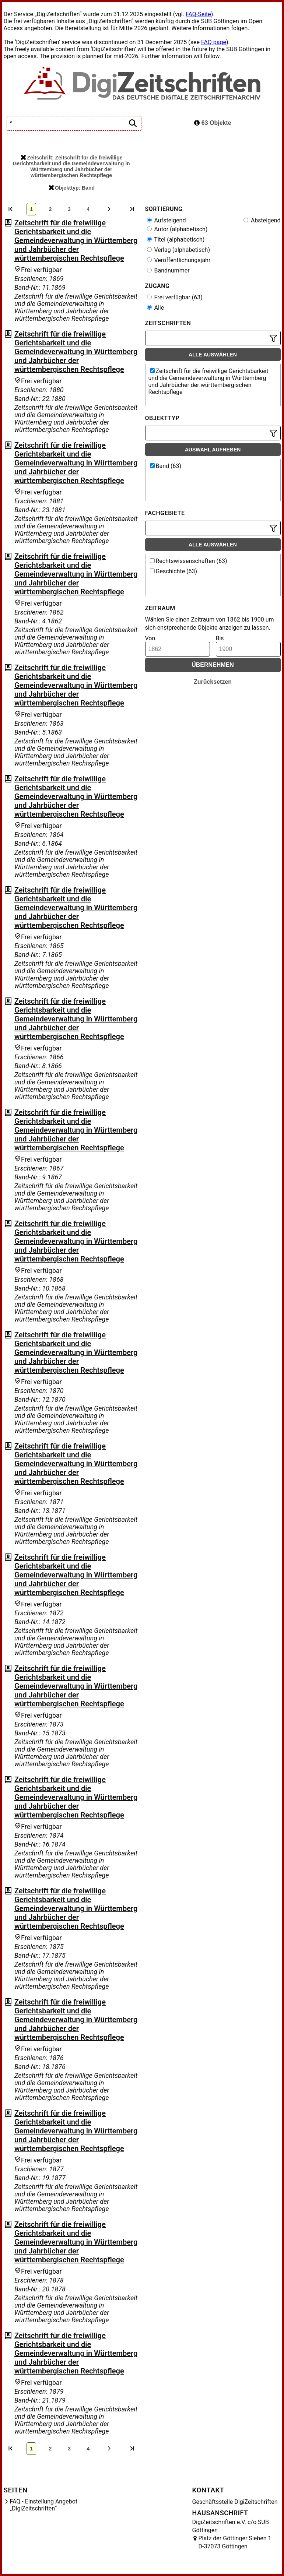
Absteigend (262, 220)
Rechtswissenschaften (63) (188, 560)
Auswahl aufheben (213, 450)
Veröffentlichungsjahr (179, 260)
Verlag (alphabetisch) (178, 249)
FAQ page (213, 42)
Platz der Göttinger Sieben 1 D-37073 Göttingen (235, 2542)
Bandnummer (168, 270)
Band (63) (166, 465)
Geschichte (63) (173, 571)
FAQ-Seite (198, 14)
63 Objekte (212, 123)
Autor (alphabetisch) (177, 229)
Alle (155, 307)
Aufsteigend (166, 220)
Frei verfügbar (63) (175, 297)
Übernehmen (213, 665)
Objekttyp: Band (72, 188)
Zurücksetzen (213, 682)
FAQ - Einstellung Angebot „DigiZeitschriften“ (44, 2505)
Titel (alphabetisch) (176, 239)
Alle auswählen (213, 355)
